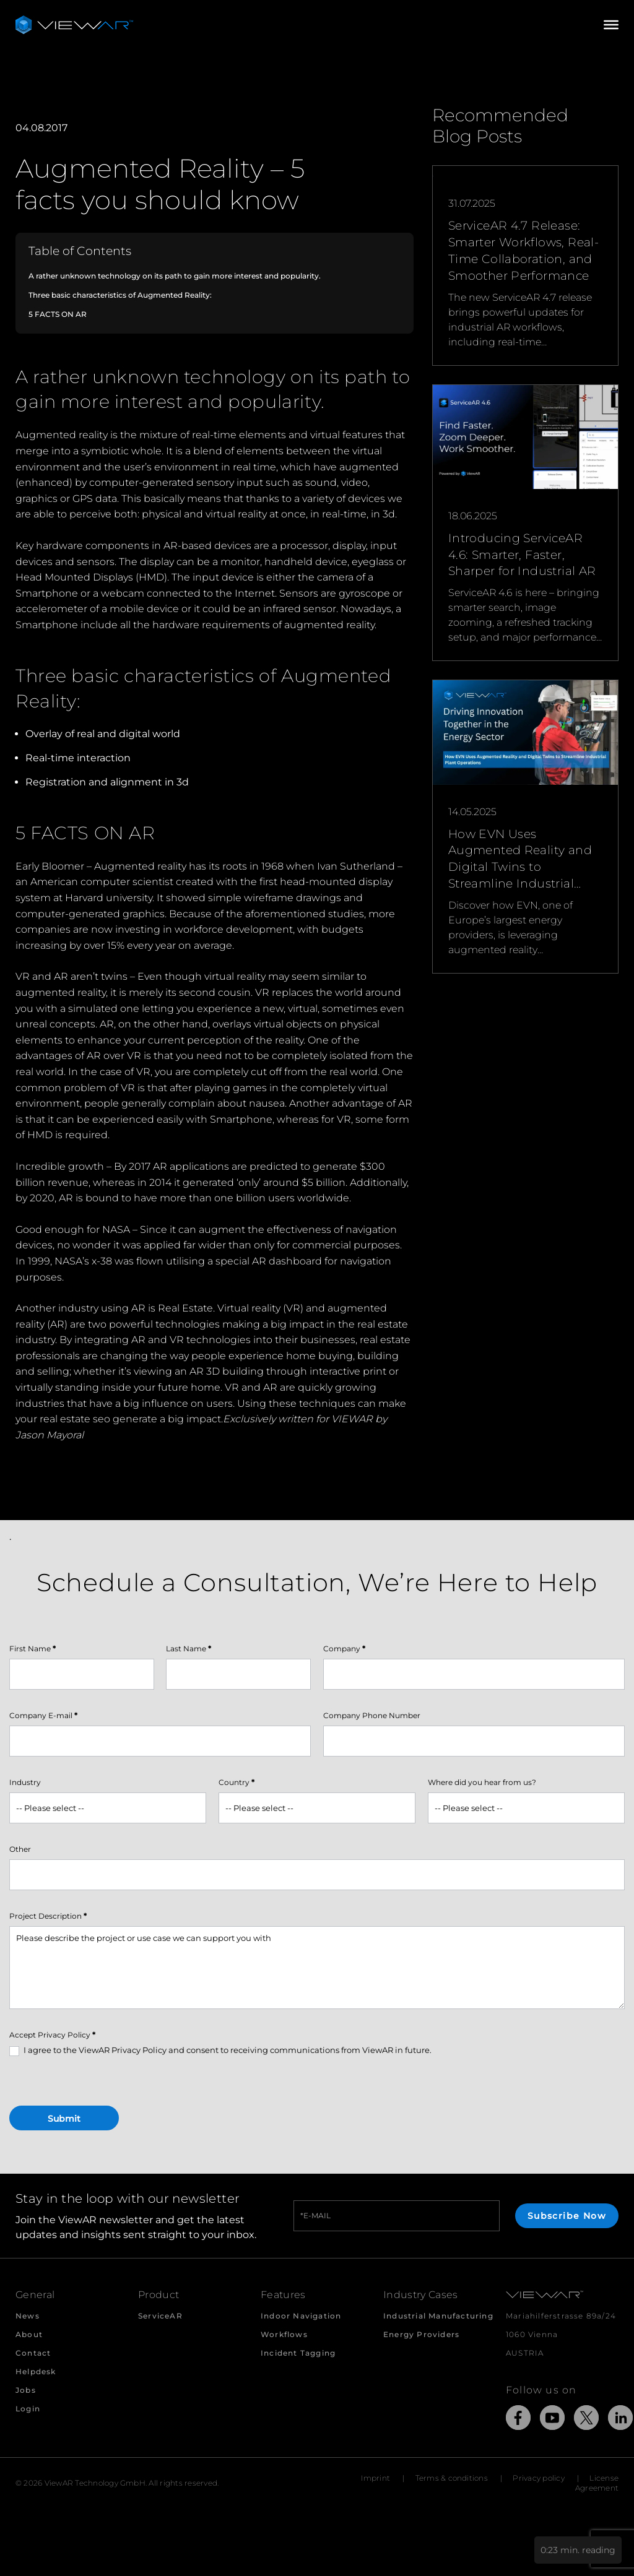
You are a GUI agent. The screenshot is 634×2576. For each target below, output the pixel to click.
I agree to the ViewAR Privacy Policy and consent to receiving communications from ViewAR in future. (220, 2050)
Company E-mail (43, 1715)
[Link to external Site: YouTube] (552, 2419)
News (27, 2315)
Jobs (25, 2390)
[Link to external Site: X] (586, 2419)
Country (236, 1782)
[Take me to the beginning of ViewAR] (74, 24)
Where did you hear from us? (482, 1782)
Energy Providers (421, 2334)
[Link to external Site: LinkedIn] (620, 2419)
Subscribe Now (567, 2215)
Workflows (284, 2334)
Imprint (375, 2478)
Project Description (48, 1916)
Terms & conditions (451, 2478)
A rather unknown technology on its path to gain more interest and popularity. (174, 276)
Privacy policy (538, 2478)
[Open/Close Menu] (611, 24)
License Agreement (597, 2482)
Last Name (188, 1648)
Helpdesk (35, 2371)
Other (20, 1849)
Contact (33, 2353)
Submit (64, 2118)
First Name (32, 1648)
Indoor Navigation (301, 2315)
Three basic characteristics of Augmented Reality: (120, 295)
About (29, 2334)
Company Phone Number (371, 1715)
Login (27, 2408)
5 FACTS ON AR (57, 314)
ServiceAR (160, 2315)
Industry (25, 1782)
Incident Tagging (298, 2353)
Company (344, 1648)
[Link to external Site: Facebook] (518, 2419)
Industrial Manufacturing (438, 2315)
